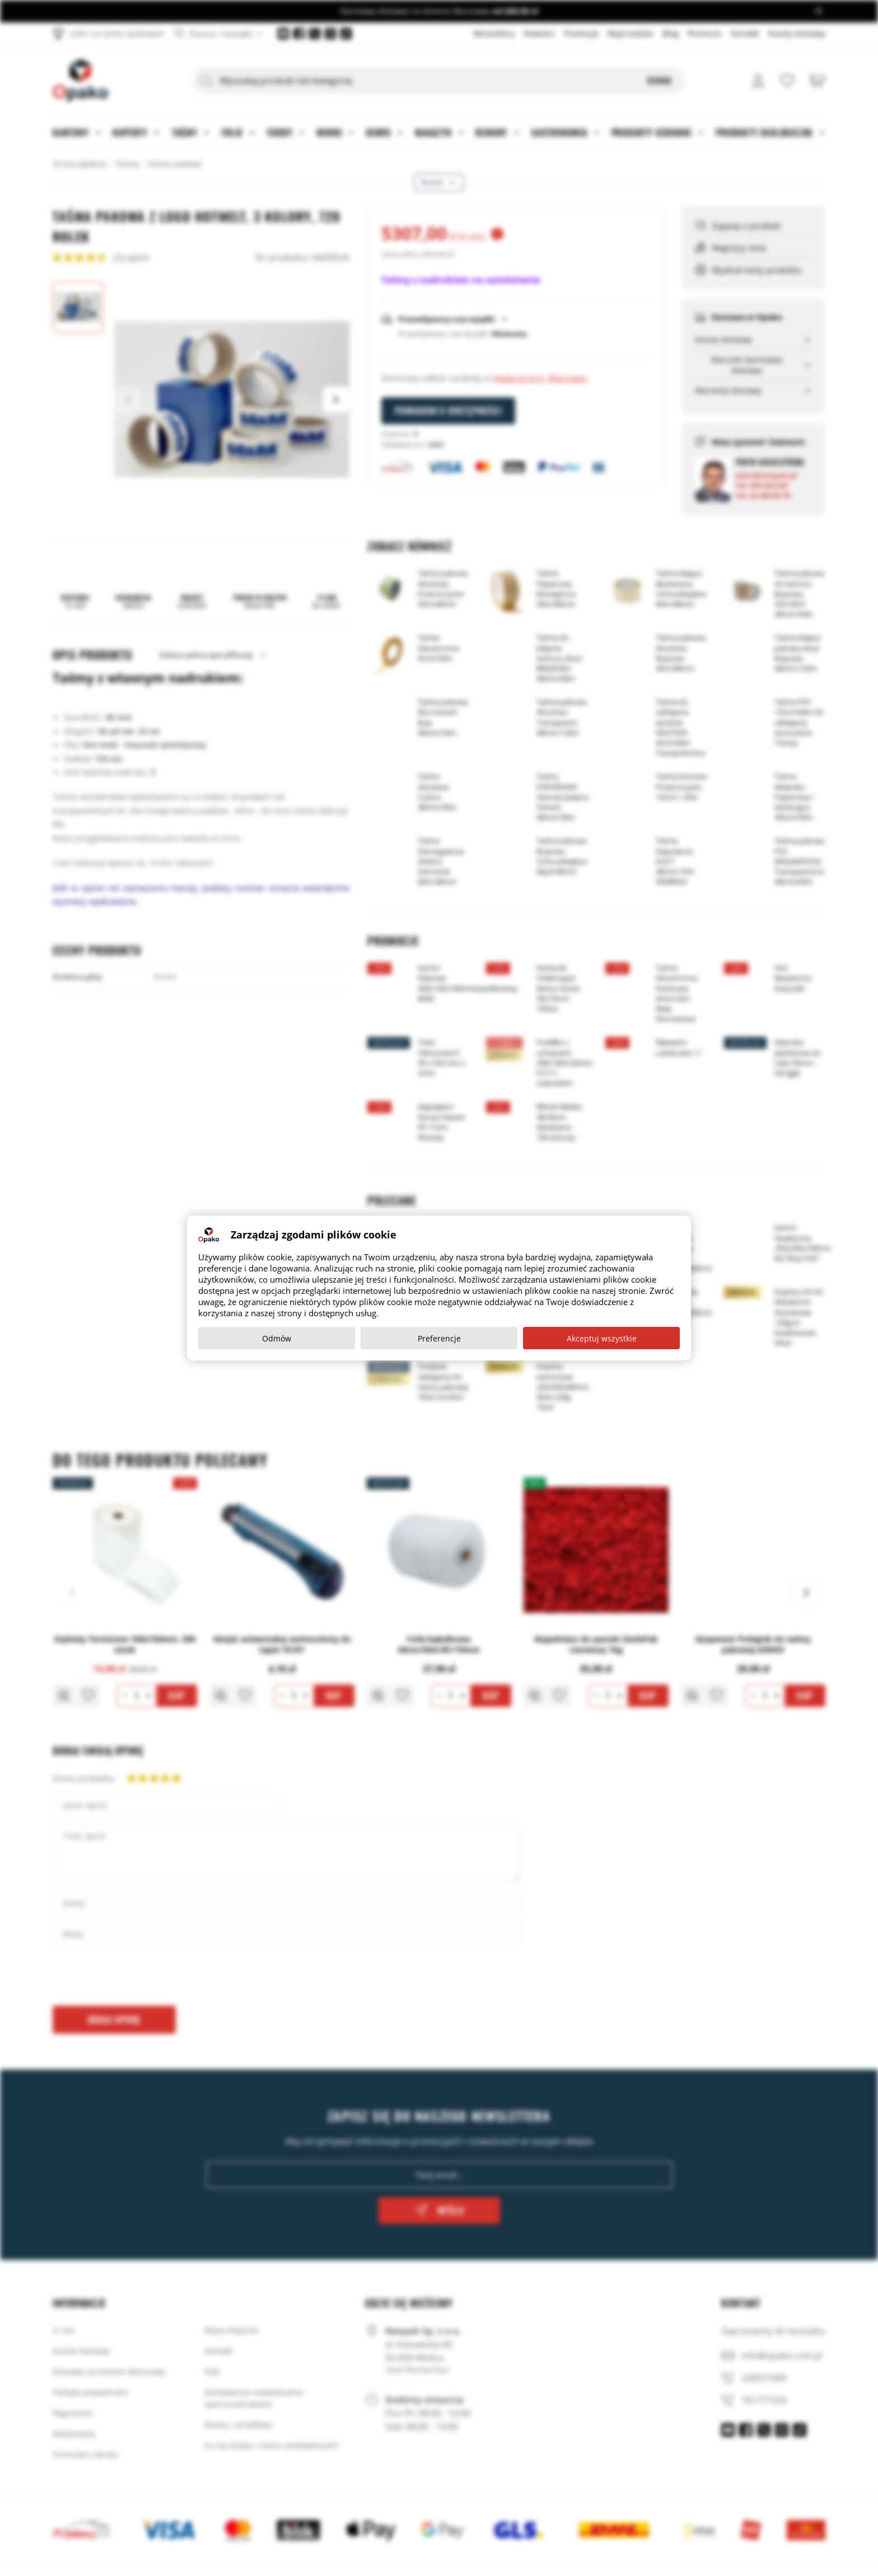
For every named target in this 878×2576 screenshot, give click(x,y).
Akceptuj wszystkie (602, 1338)
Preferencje (439, 1338)
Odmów (276, 1338)
